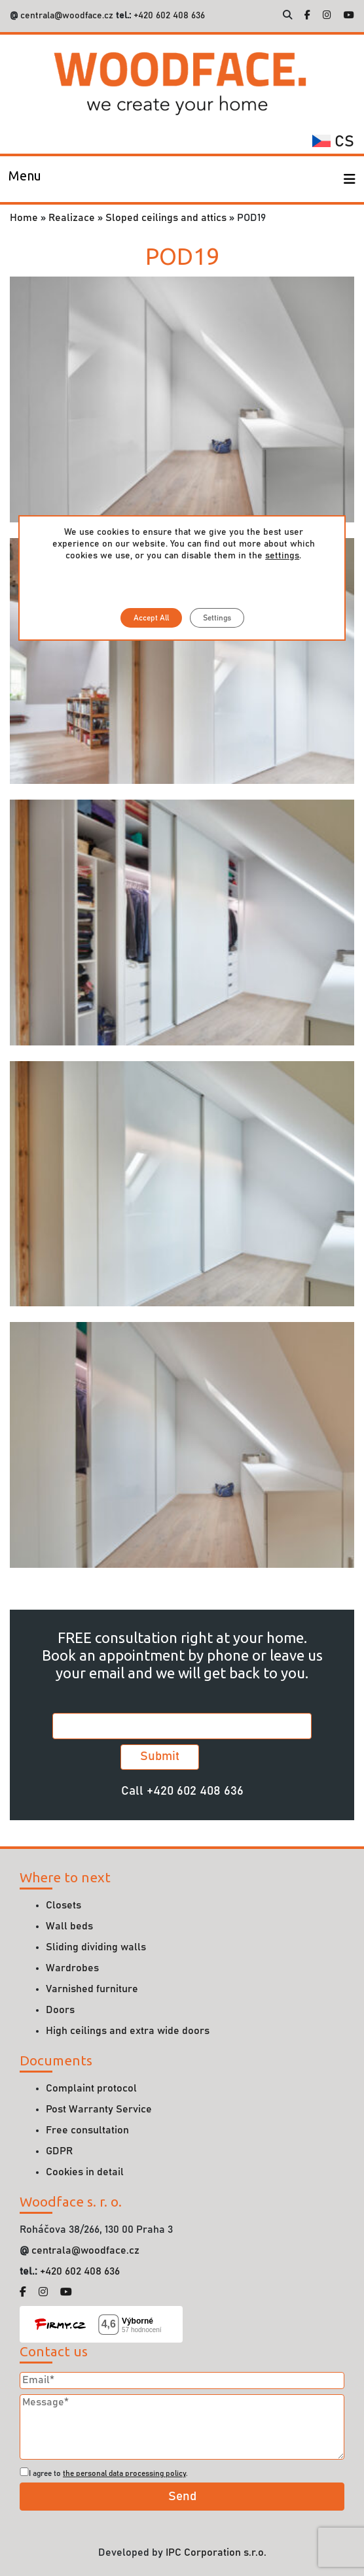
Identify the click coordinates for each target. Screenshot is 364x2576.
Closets (63, 1905)
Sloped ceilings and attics (166, 217)
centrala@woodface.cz (66, 15)
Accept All (150, 618)
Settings (216, 618)
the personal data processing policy (124, 2473)
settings (282, 555)
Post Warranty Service (99, 2109)
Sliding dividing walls (96, 1947)
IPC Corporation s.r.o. (216, 2552)
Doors (60, 2010)
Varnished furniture (92, 1989)
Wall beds (69, 1926)
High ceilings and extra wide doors (127, 2030)
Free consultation (87, 2130)
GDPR (59, 2151)
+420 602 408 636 (168, 15)
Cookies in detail (85, 2172)
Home (24, 217)
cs (333, 142)
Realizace (71, 217)
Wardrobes (72, 1968)
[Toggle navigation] (25, 179)
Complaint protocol (91, 2088)
